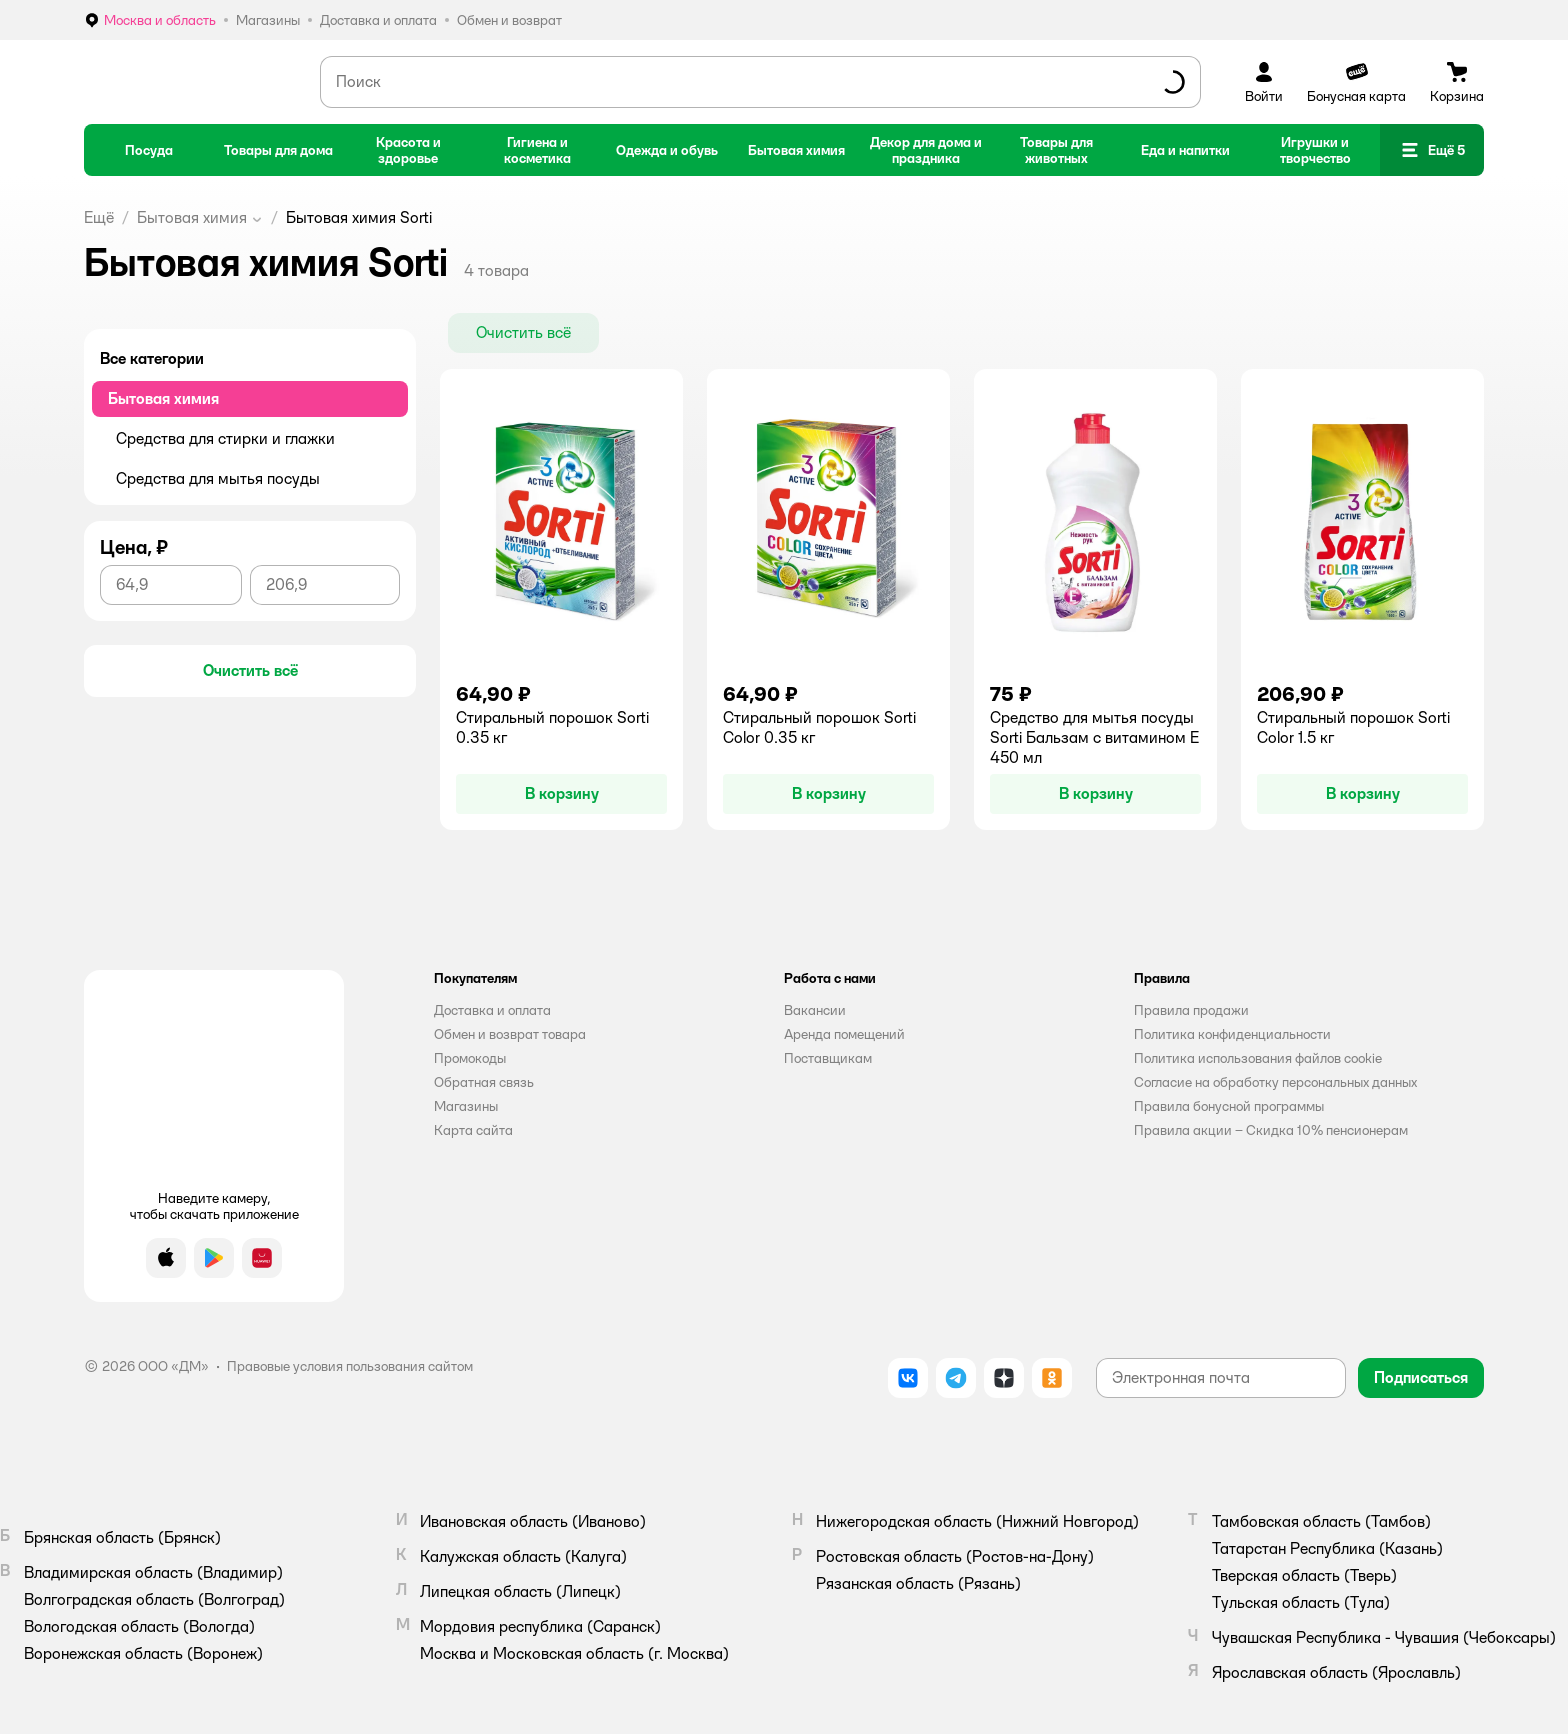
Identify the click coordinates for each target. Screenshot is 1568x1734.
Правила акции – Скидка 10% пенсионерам (1271, 1130)
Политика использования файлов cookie (1258, 1058)
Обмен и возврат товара (510, 1034)
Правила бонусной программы (1229, 1106)
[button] (1432, 150)
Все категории (152, 358)
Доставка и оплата (492, 1010)
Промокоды (470, 1058)
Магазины (466, 1106)
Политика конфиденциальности (1232, 1034)
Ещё (99, 217)
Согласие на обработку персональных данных (1275, 1082)
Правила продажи (1191, 1010)
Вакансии (815, 1010)
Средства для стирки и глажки (225, 438)
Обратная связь (484, 1082)
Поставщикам (828, 1058)
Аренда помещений (844, 1034)
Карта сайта (473, 1130)
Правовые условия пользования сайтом (350, 1366)
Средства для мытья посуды (218, 478)
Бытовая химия (192, 217)
